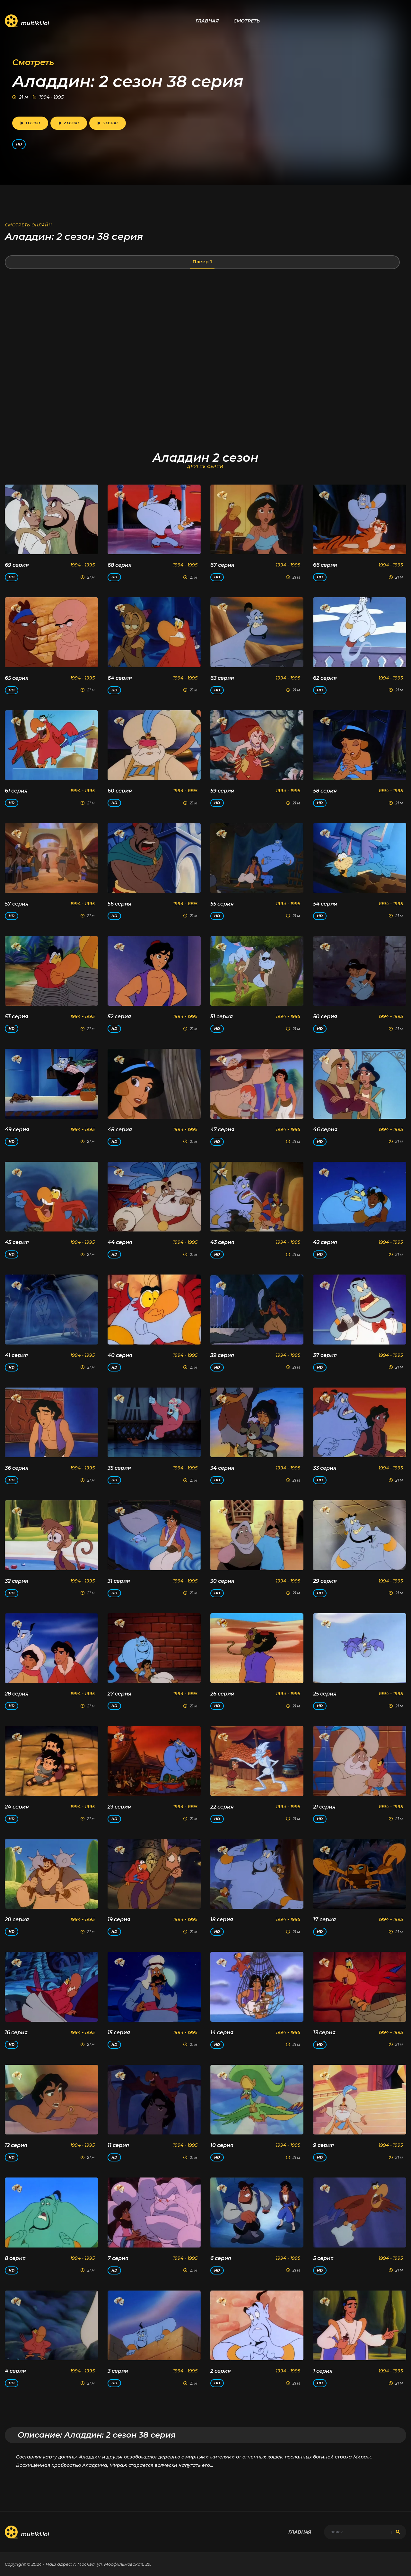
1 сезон (30, 123)
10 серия (221, 2145)
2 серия (220, 2371)
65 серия (17, 678)
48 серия (120, 1129)
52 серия (119, 1016)
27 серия (119, 1694)
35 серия (119, 1468)
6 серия (220, 2258)
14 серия (221, 2032)
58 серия (325, 791)
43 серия (222, 1242)
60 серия (120, 791)
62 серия (325, 678)
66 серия (325, 565)
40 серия (120, 1355)
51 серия (221, 1016)
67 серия (222, 565)
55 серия (222, 904)
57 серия (17, 904)
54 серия (325, 904)
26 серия (222, 1694)
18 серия (221, 1919)
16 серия (16, 2032)
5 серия (323, 2258)
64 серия (120, 678)
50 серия (325, 1016)
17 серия (324, 1919)
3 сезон (108, 123)
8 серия (15, 2258)
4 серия (15, 2371)
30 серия (222, 1581)
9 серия (323, 2145)
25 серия (325, 1694)
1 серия (323, 2371)
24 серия (17, 1807)
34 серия (222, 1468)
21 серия (324, 1807)
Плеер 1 (202, 262)
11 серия (118, 2145)
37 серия (325, 1355)
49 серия (17, 1129)
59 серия (222, 791)
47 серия (222, 1129)
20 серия (17, 1919)
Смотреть (246, 21)
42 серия (325, 1242)
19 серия (119, 1919)
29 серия (325, 1581)
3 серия (118, 2371)
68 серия (120, 565)
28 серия (17, 1694)
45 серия (17, 1242)
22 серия (222, 1807)
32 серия (16, 1581)
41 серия (16, 1355)
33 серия (325, 1468)
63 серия (222, 678)
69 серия (17, 565)
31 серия (119, 1581)
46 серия (325, 1129)
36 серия (17, 1468)
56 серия (119, 904)
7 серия (118, 2258)
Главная (207, 21)
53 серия (16, 1016)
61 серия (16, 791)
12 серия (16, 2145)
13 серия (324, 2032)
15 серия (119, 2032)
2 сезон (69, 123)
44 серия (120, 1242)
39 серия (222, 1355)
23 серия (119, 1807)
